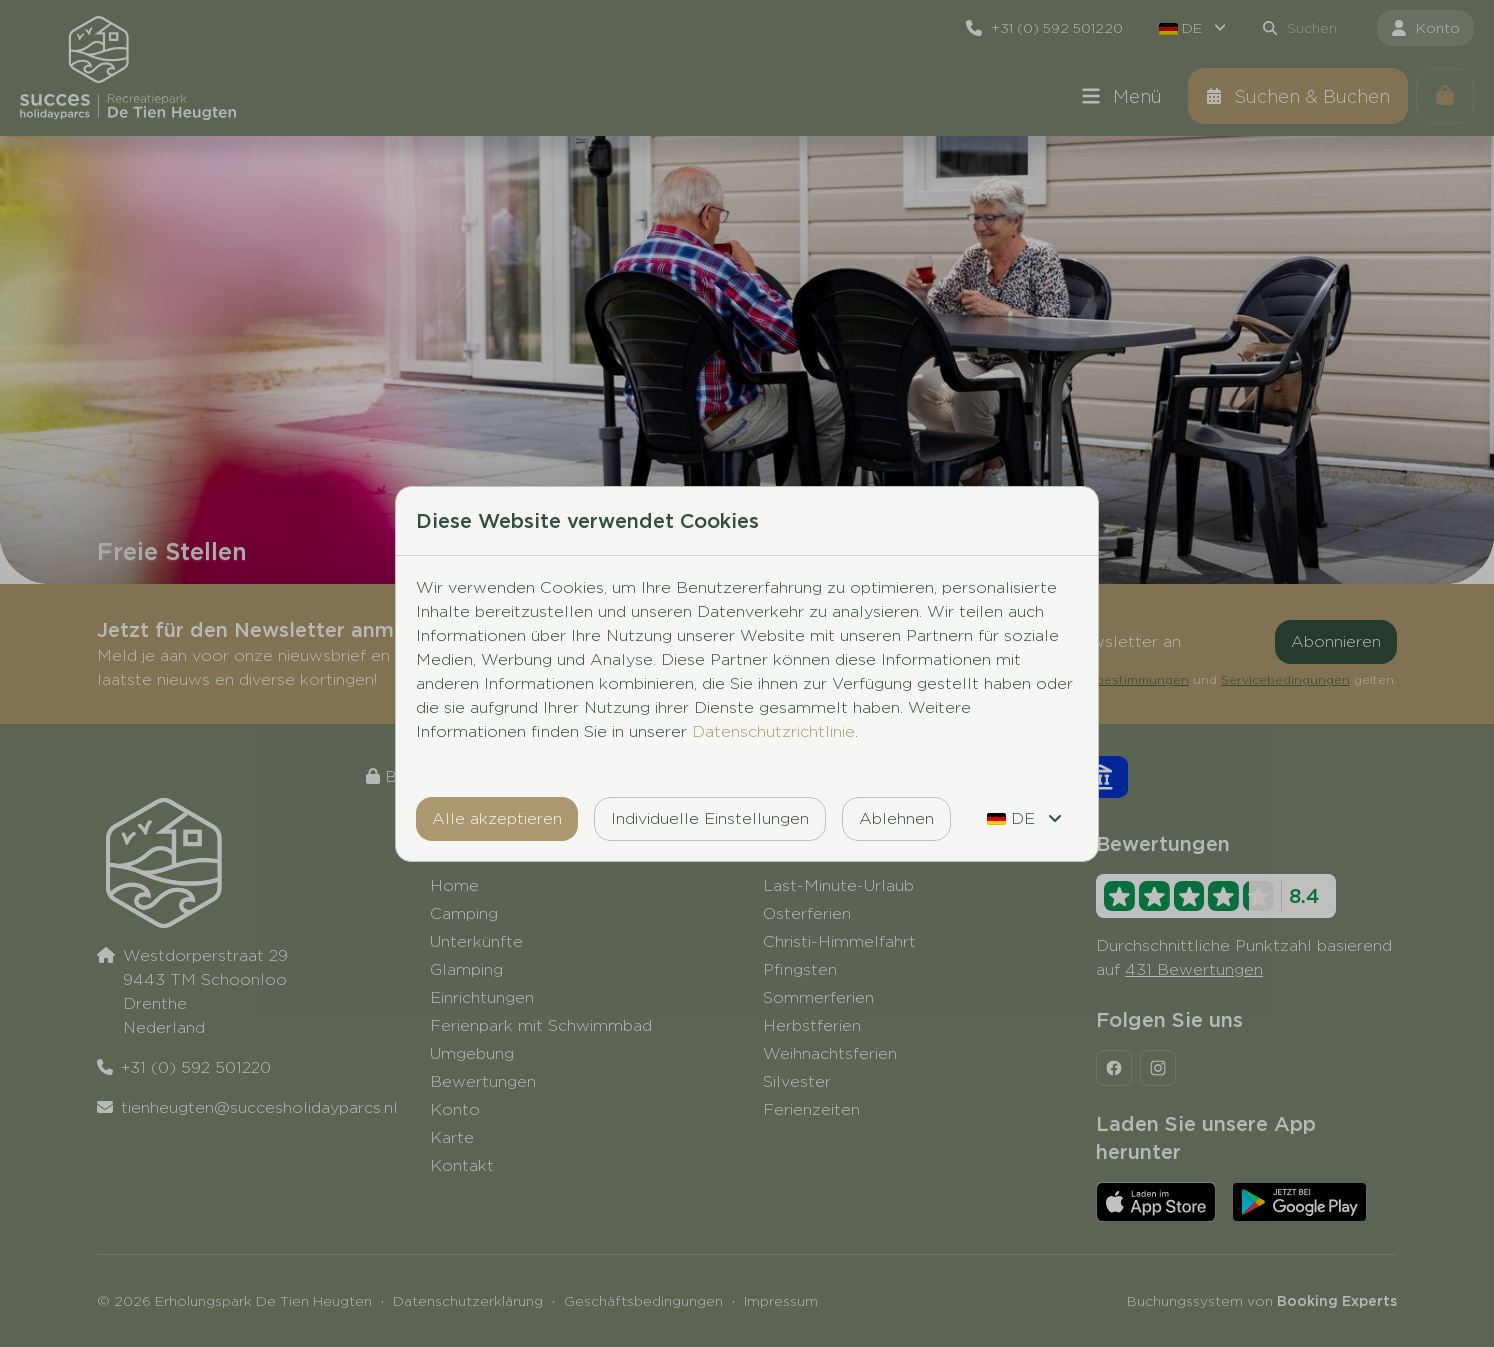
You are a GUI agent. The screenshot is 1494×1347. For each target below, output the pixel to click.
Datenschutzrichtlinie (773, 731)
